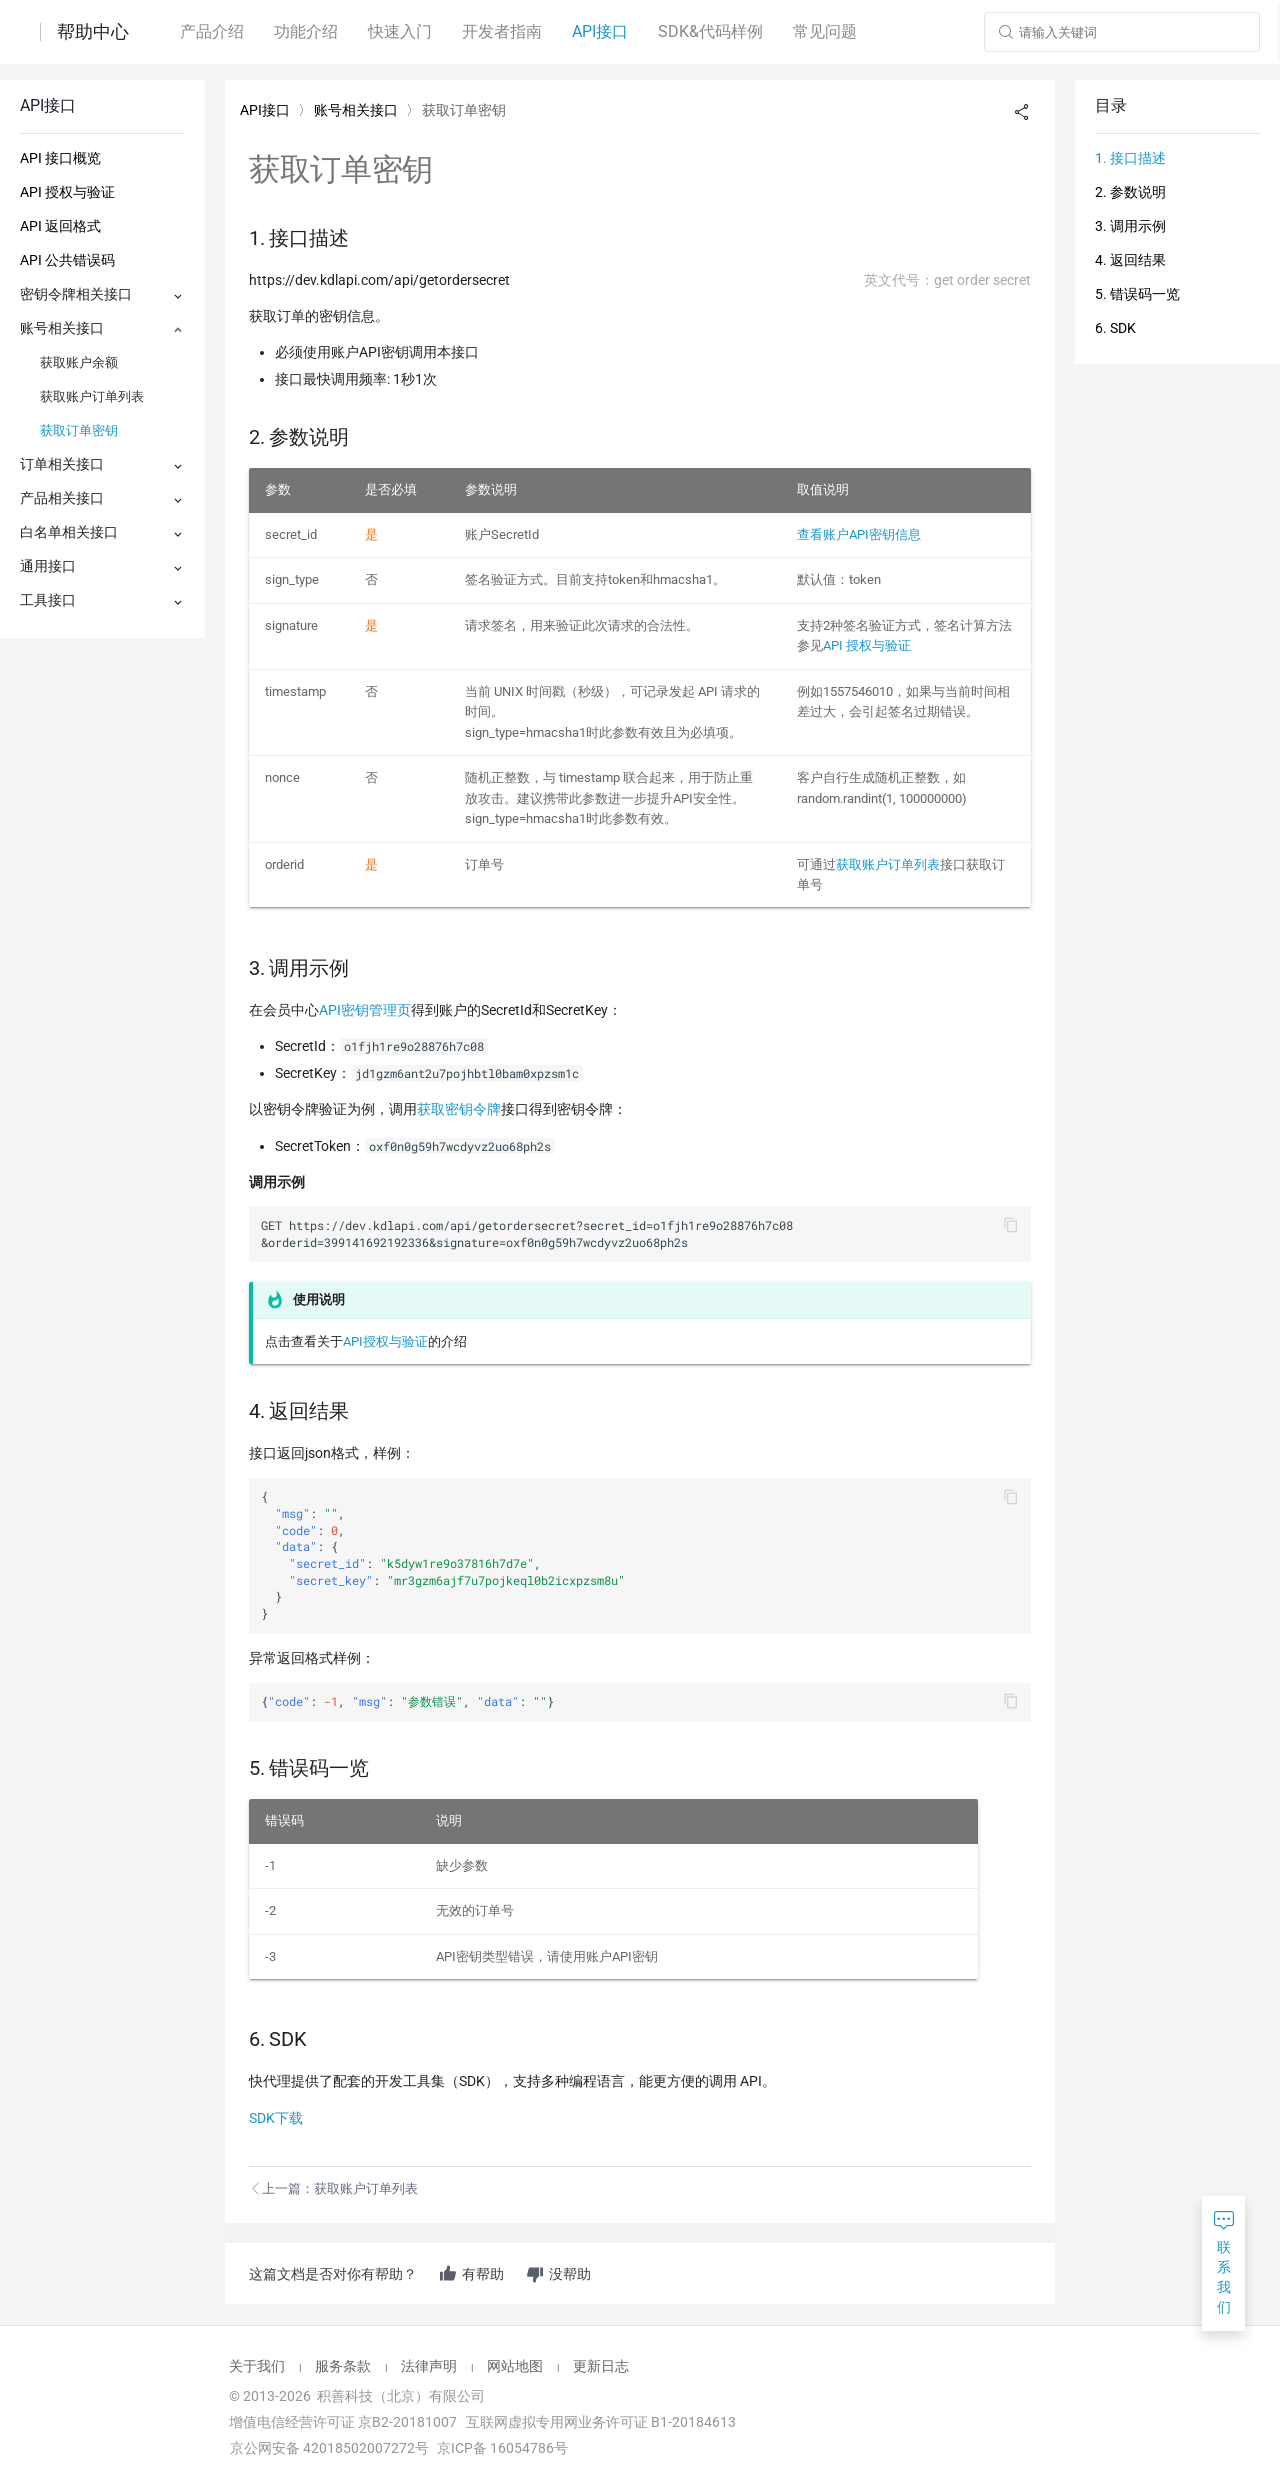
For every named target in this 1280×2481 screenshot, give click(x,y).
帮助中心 (93, 32)
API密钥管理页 (365, 1010)
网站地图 (515, 2366)
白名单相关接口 (69, 532)
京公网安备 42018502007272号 (328, 2448)
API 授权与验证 (67, 192)
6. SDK (1115, 328)
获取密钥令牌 (459, 1109)
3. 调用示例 (1130, 226)
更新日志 (601, 2366)
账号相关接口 (62, 328)
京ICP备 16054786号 (502, 2448)
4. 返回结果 (1130, 260)
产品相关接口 (62, 498)
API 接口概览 (60, 158)
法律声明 (429, 2366)
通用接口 (48, 566)
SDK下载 (276, 2118)
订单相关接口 (62, 464)
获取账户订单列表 (92, 396)
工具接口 (48, 600)
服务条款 (343, 2366)
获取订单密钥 (79, 430)
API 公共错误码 (67, 260)
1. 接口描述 (1130, 158)
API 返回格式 (60, 226)
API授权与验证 (385, 1341)
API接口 (265, 110)
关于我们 (257, 2366)
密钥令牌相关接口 (76, 294)
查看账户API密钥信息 (859, 534)
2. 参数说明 (1130, 192)
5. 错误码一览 (1137, 294)
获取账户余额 (79, 362)
